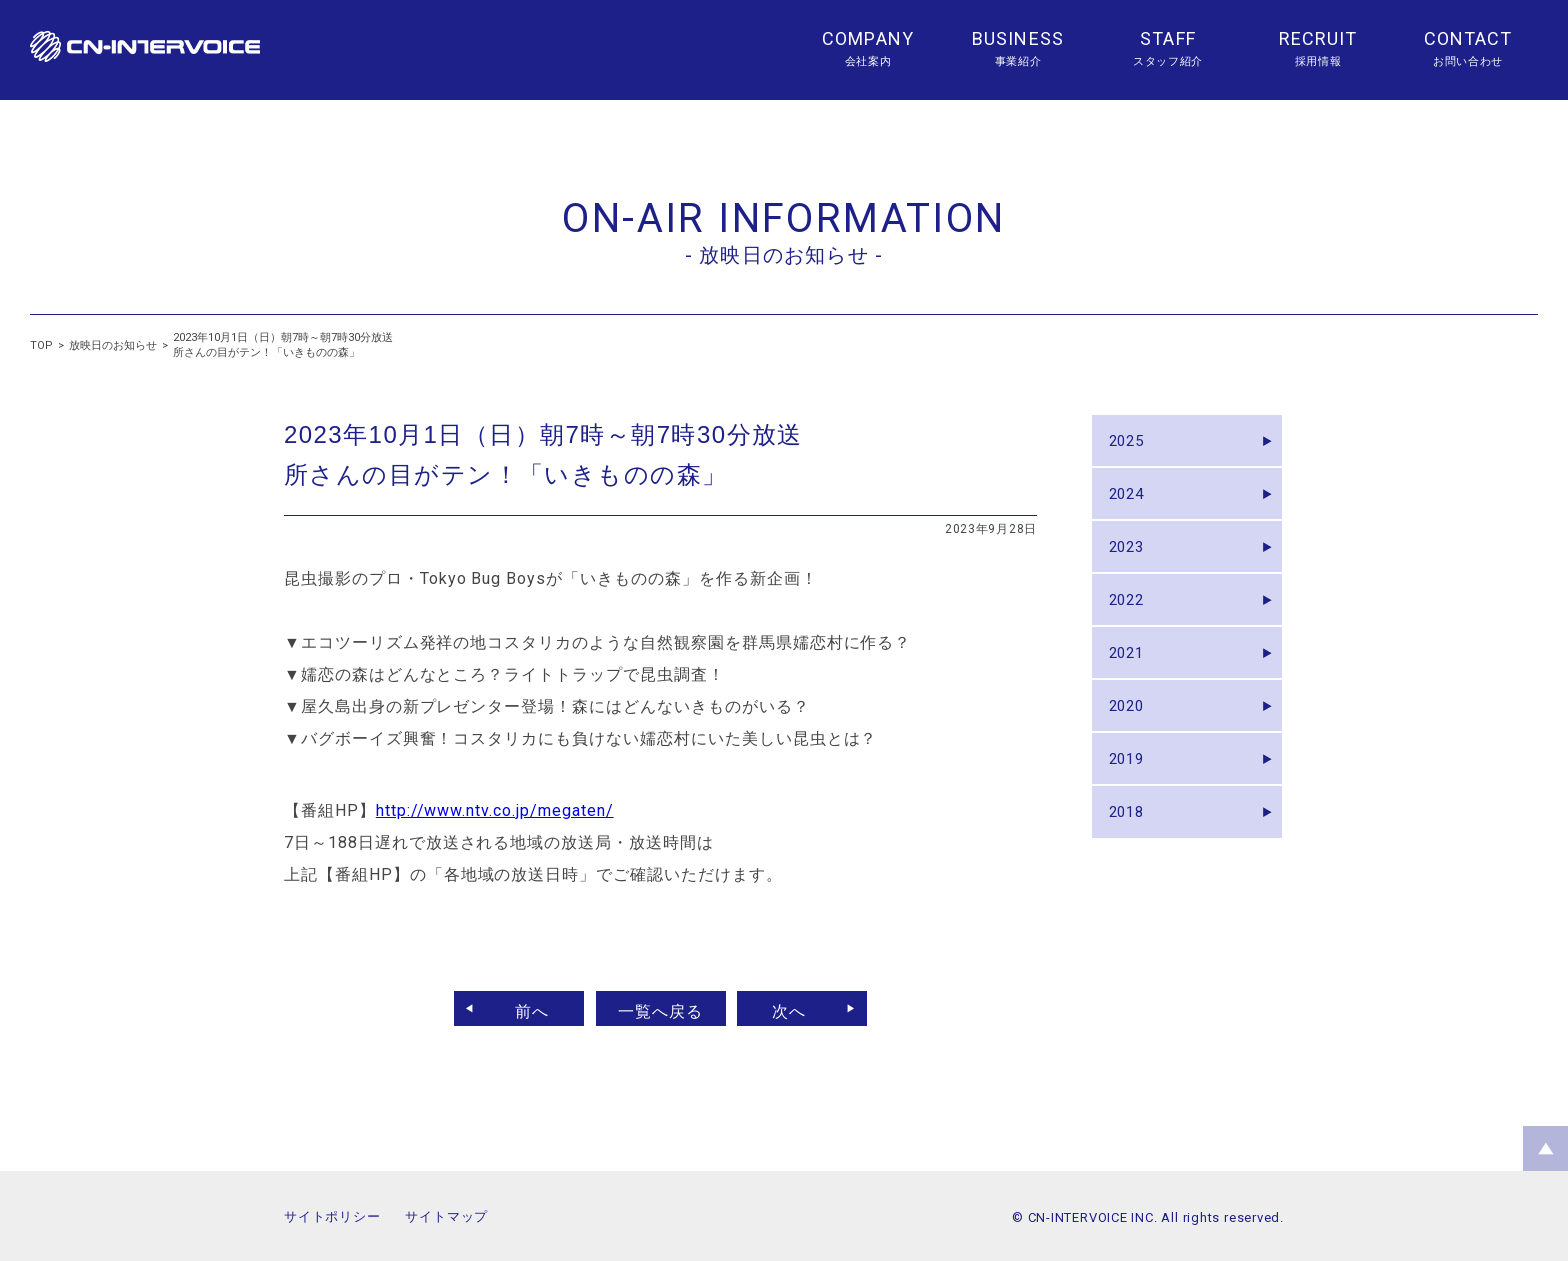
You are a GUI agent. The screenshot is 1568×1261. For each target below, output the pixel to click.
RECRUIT (1318, 38)
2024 (1132, 505)
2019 (1132, 810)
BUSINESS (1018, 38)
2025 (1132, 444)
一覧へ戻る (660, 1008)
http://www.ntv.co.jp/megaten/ (495, 810)
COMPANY (868, 38)
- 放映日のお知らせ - (784, 255)
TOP (41, 345)
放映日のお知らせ (113, 345)
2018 (1132, 871)
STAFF (1167, 38)
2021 (1132, 688)
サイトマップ (446, 1216)
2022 (1132, 627)
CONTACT (1468, 38)
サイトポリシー (332, 1216)
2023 (1132, 566)
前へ (521, 1008)
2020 (1132, 749)
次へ (801, 1008)
